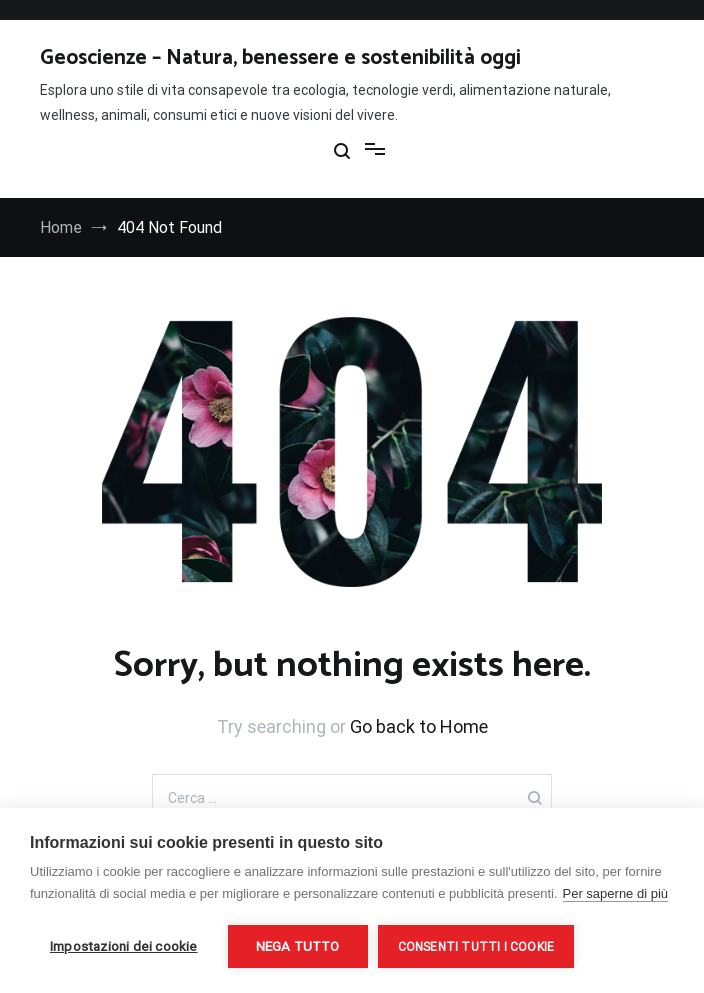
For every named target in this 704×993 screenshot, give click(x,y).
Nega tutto (298, 946)
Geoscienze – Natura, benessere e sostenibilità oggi (280, 58)
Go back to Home (419, 726)
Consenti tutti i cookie (476, 947)
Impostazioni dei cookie (124, 946)
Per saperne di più (616, 893)
